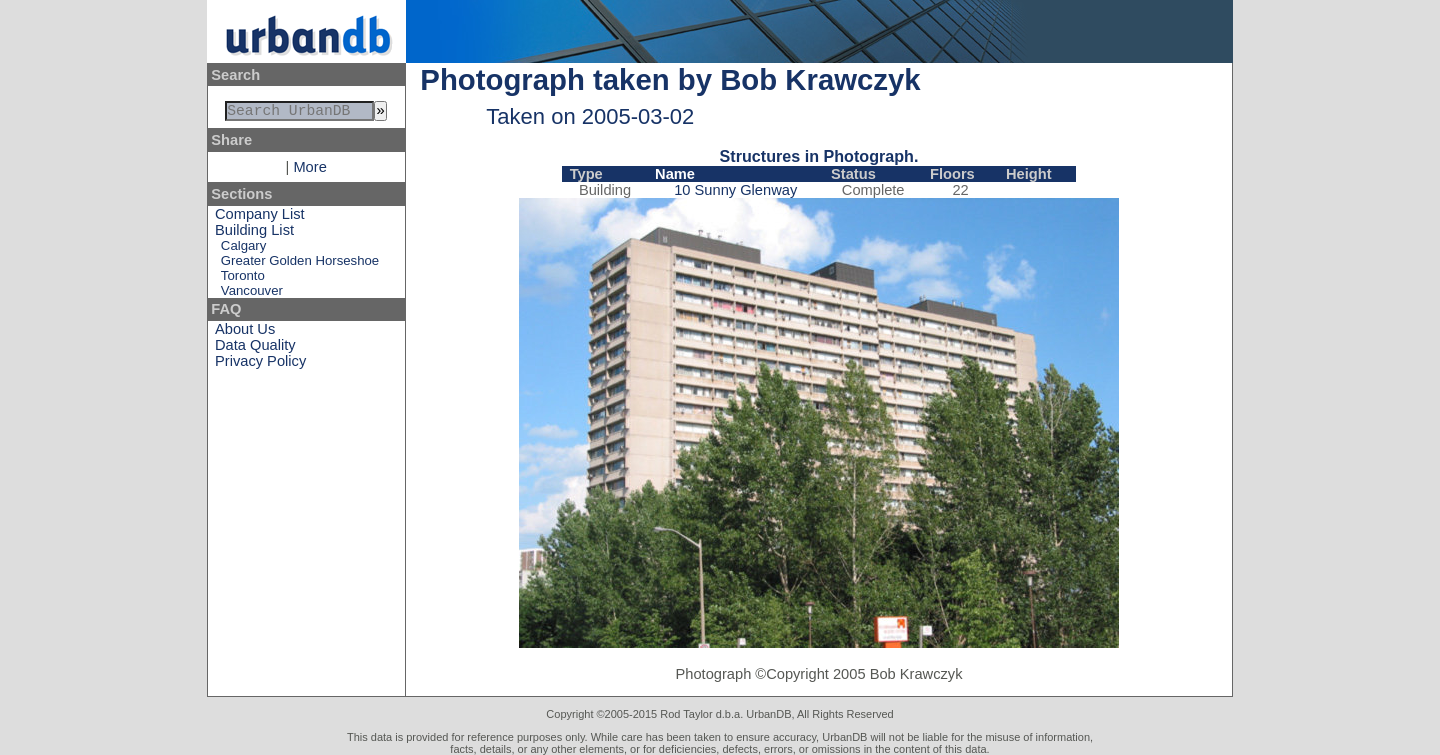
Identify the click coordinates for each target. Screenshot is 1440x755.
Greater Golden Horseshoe (300, 264)
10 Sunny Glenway (735, 190)
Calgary (243, 249)
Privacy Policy (260, 365)
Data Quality (255, 349)
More (309, 171)
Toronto (243, 279)
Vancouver (252, 294)
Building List (254, 234)
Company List (260, 218)
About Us (245, 333)
